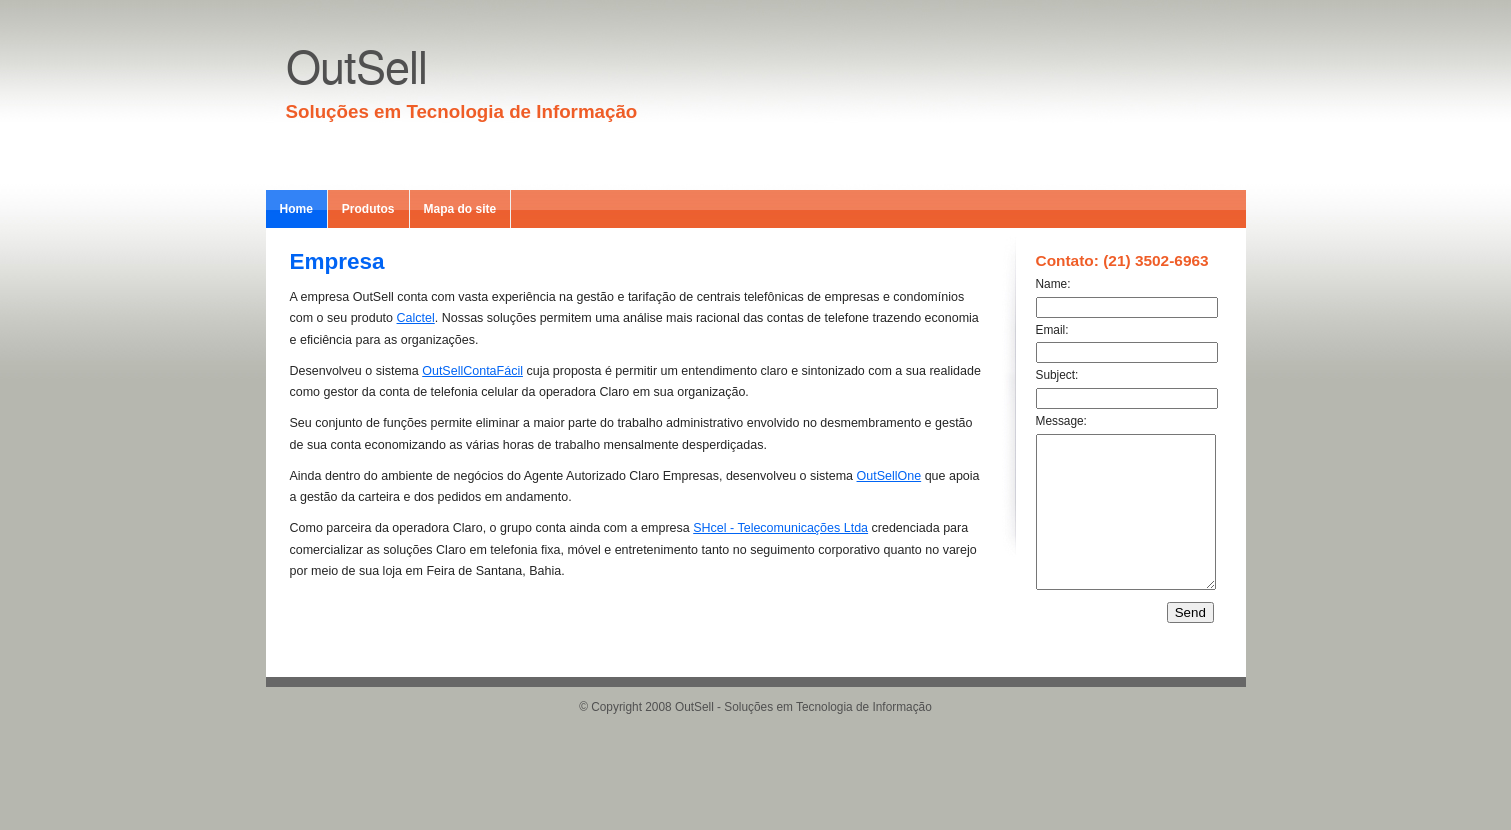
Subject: (1057, 375)
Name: (1053, 284)
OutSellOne (889, 476)
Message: (1061, 421)
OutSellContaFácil (472, 371)
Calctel (416, 318)
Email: (1052, 330)
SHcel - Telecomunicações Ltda (780, 528)
